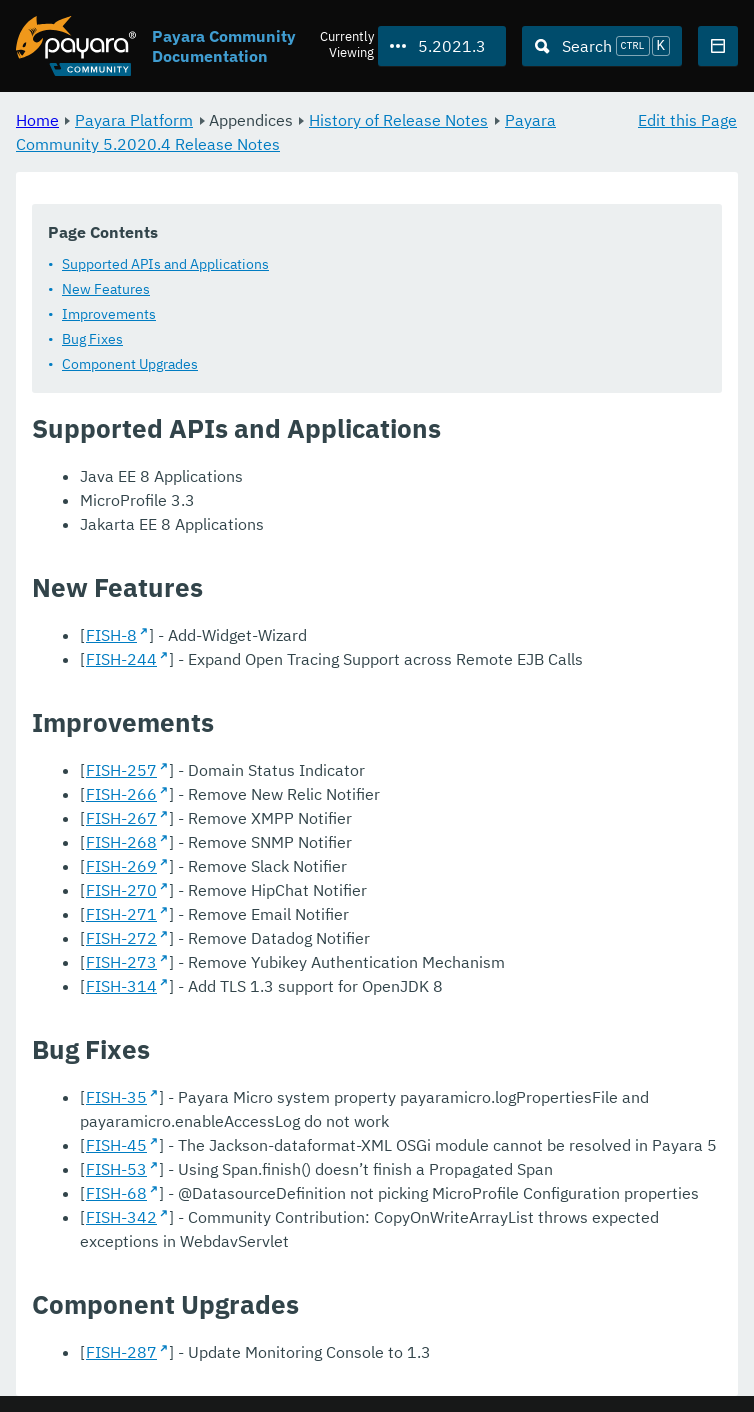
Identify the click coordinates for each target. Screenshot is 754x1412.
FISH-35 (116, 1097)
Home (37, 120)
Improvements (109, 314)
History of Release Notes (398, 120)
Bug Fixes (92, 339)
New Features (106, 289)
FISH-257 (121, 770)
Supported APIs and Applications (165, 264)
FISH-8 (111, 635)
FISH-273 (121, 962)
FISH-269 (121, 866)
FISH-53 (116, 1169)
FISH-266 (121, 794)
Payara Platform (134, 120)
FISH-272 (121, 938)
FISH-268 (121, 842)
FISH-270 (121, 890)
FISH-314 (121, 986)
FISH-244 (121, 659)
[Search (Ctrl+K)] (602, 46)
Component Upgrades (130, 364)
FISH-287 (121, 1352)
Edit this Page (687, 120)
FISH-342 (121, 1217)
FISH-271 (121, 914)
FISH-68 (116, 1193)
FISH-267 (121, 818)
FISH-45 (116, 1145)
